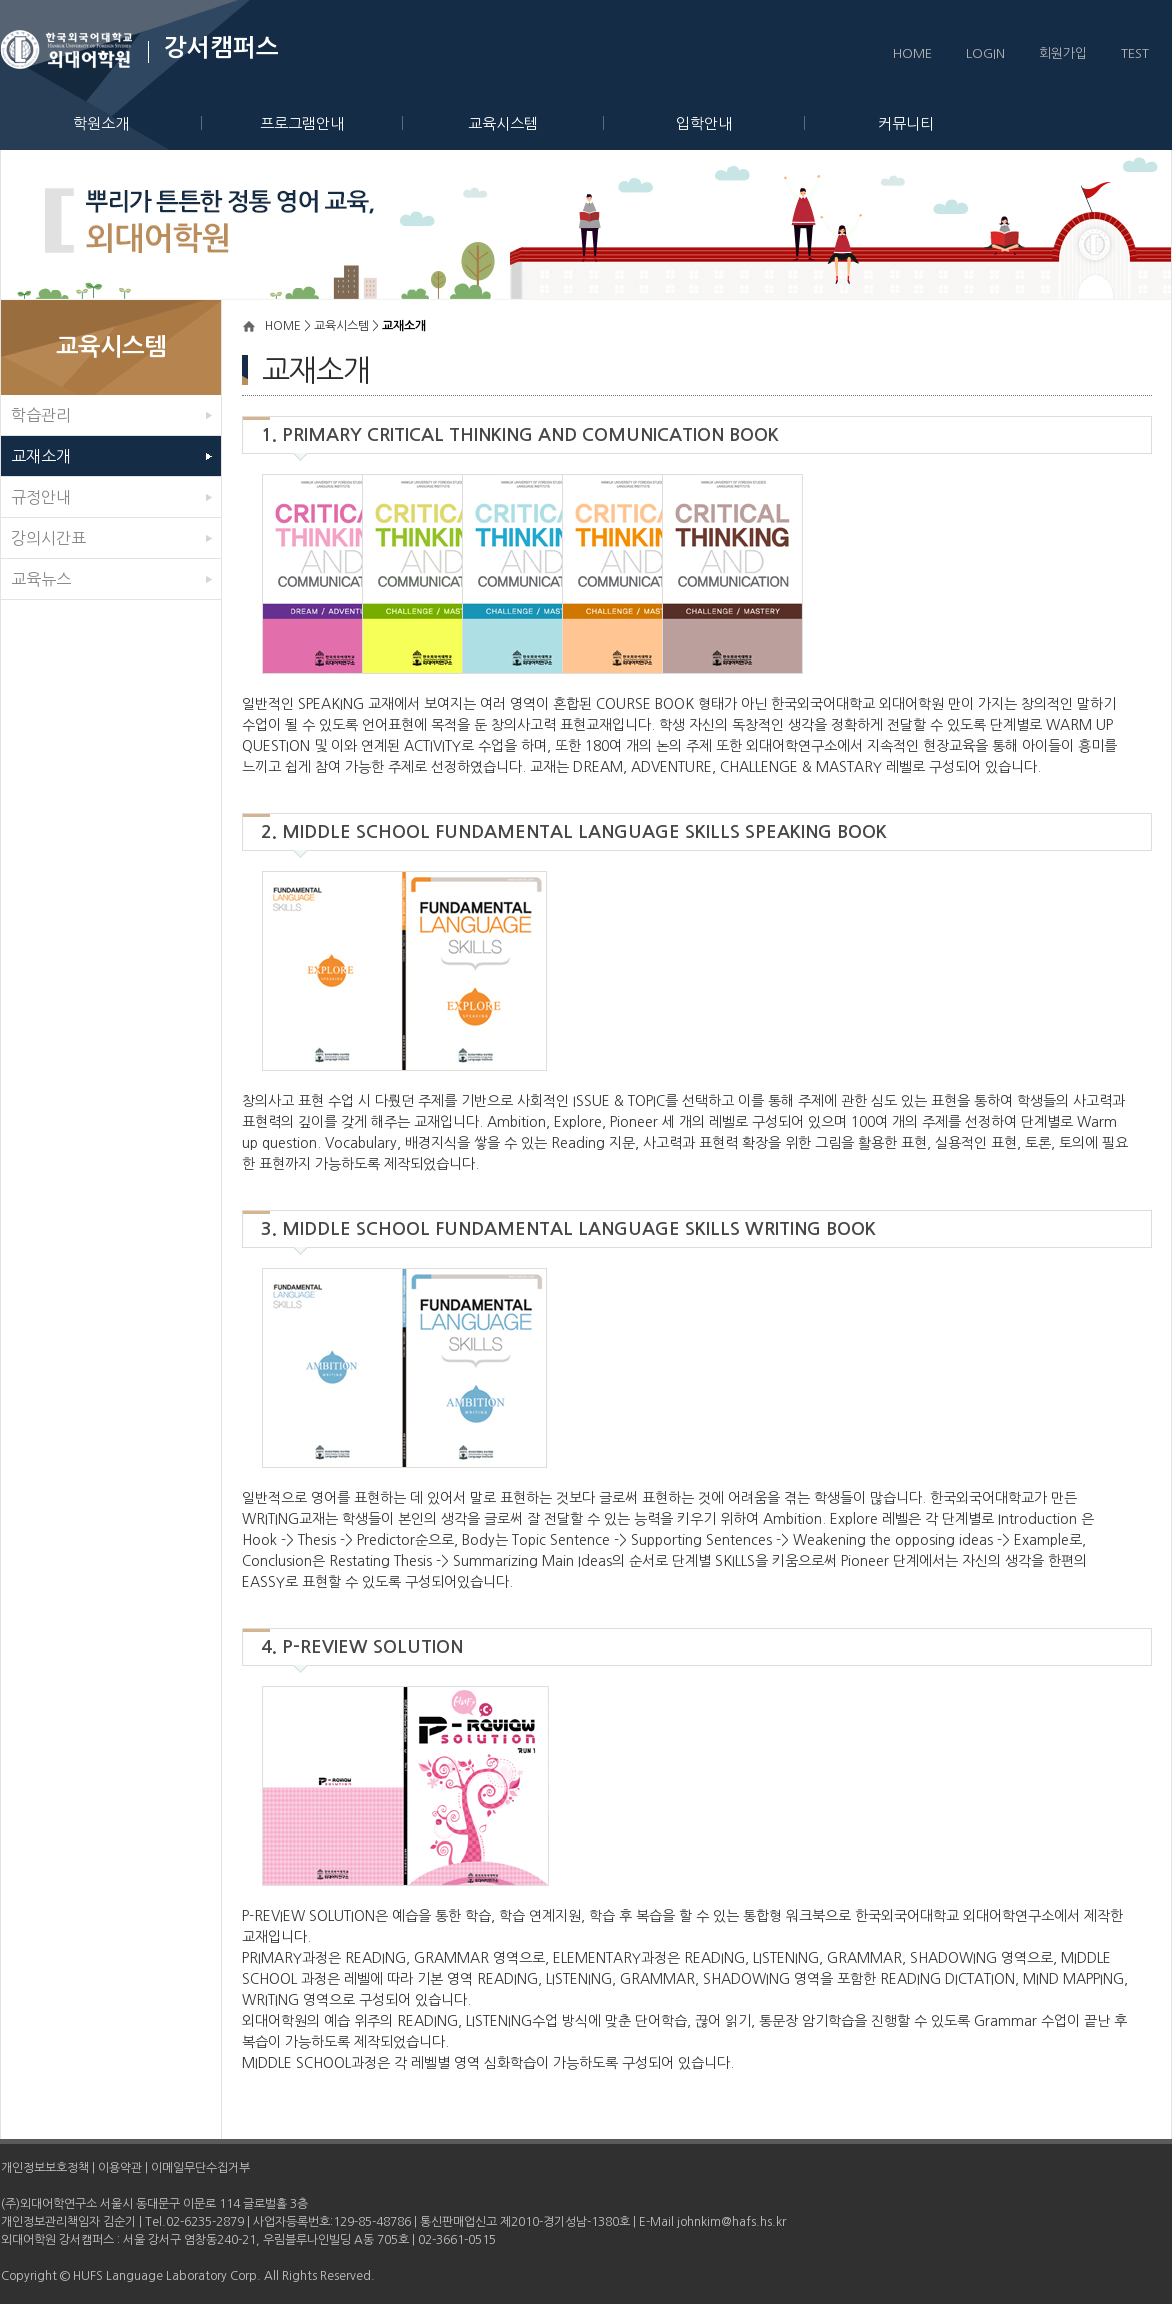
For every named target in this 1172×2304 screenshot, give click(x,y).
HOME (912, 53)
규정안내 (41, 497)
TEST (1135, 53)
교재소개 (41, 456)
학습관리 (41, 415)
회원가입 (1063, 53)
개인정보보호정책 (45, 2168)
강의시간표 (48, 538)
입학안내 (740, 124)
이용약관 (120, 2168)
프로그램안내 (331, 124)
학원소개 (137, 124)
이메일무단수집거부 (200, 2168)
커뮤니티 (906, 123)
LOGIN (985, 53)
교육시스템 (536, 124)
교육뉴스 (41, 579)
